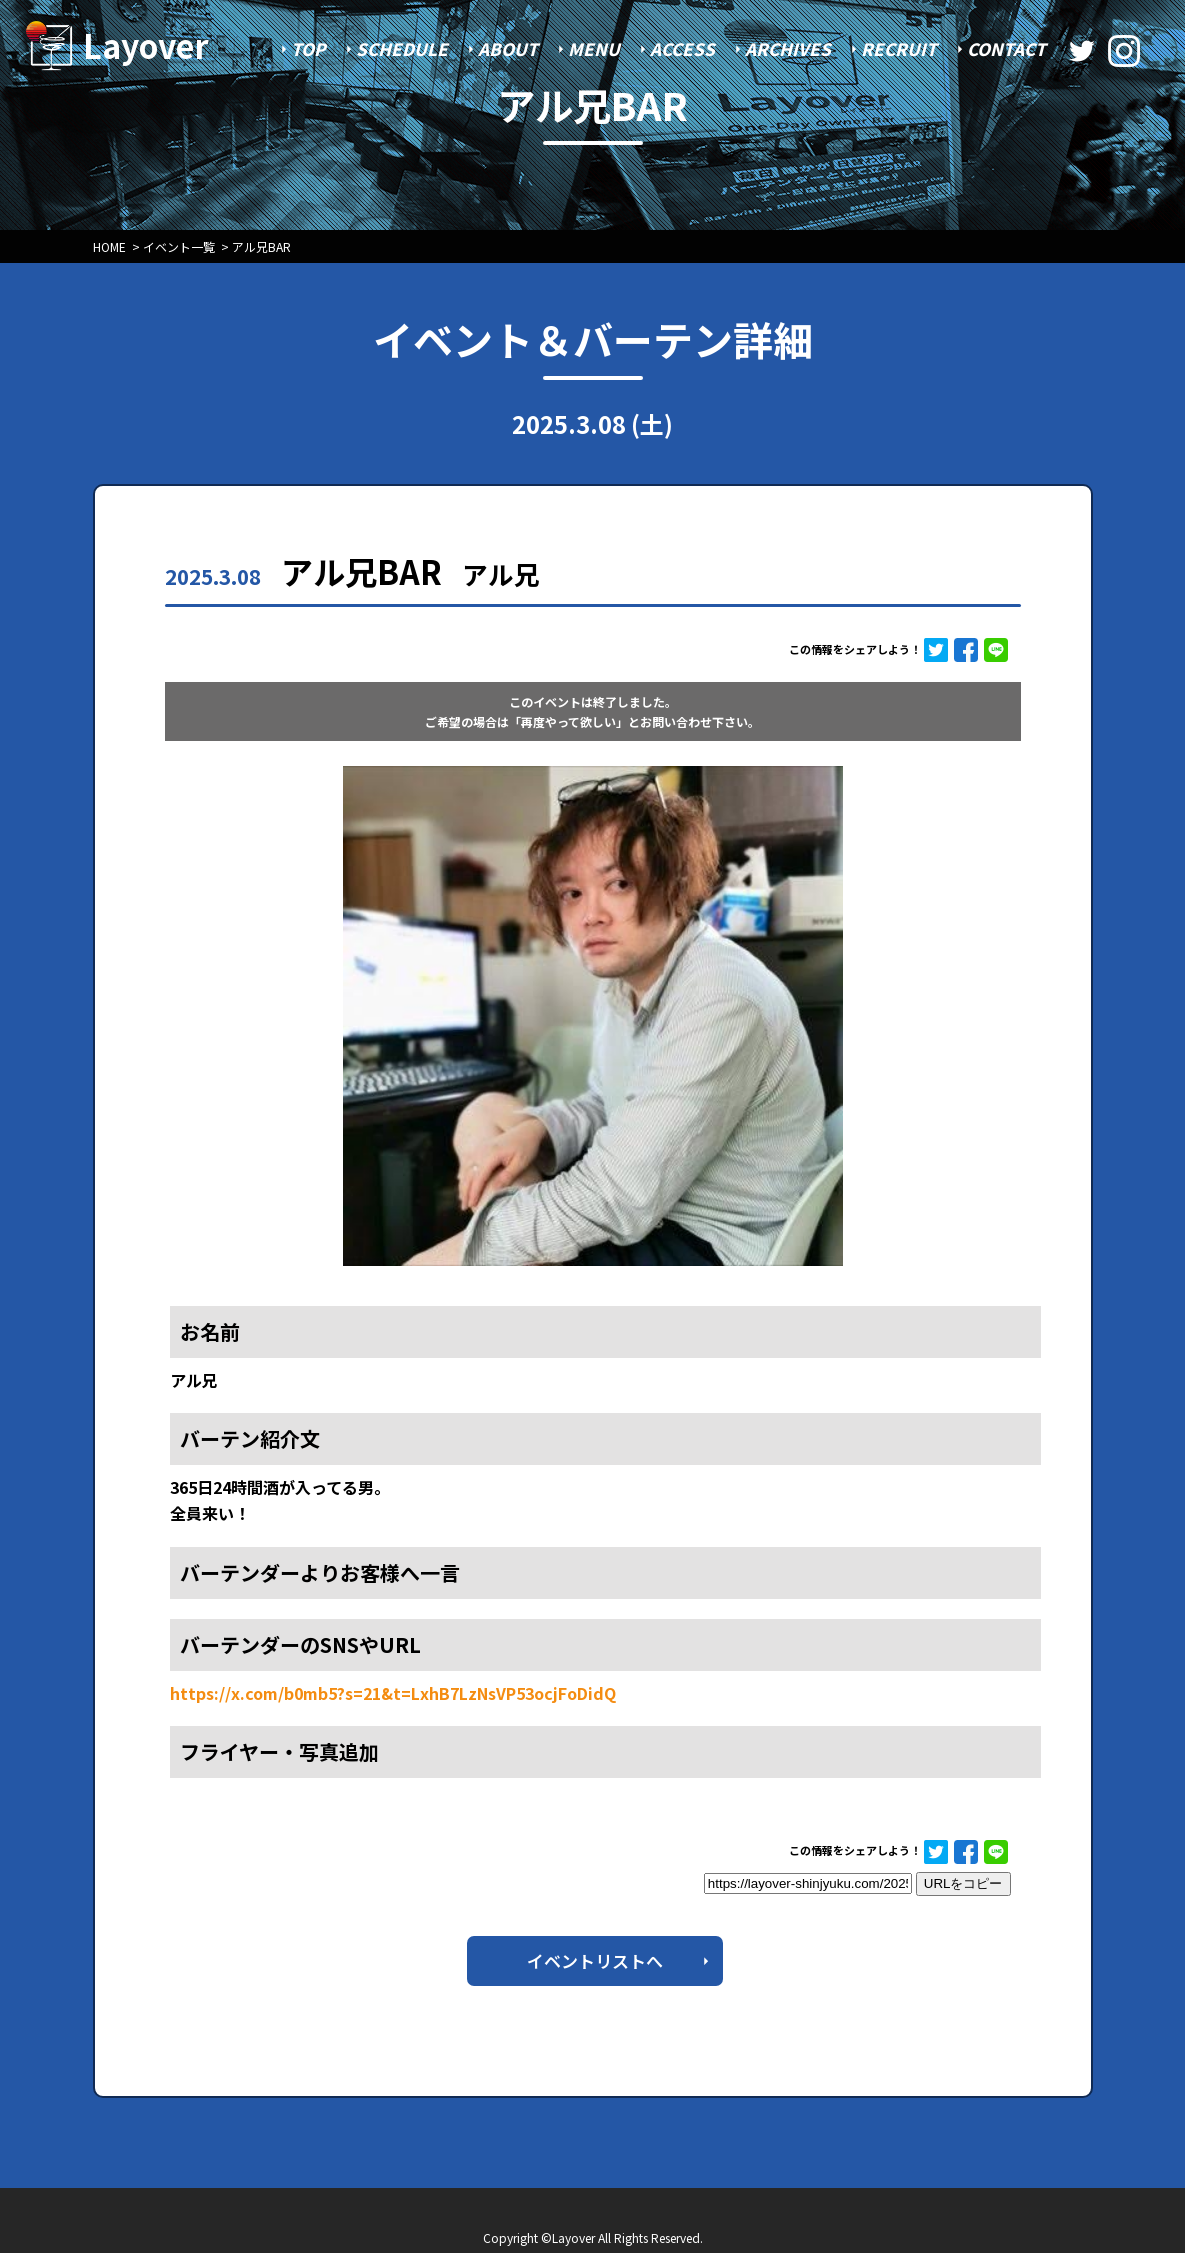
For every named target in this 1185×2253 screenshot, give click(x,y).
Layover (146, 45)
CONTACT (1006, 48)
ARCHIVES (788, 48)
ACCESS (682, 48)
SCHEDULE (402, 48)
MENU (594, 48)
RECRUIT (899, 48)
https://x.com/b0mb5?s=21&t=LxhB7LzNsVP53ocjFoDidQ (393, 1693)
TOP (308, 48)
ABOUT (508, 48)
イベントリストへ (595, 1960)
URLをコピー (963, 1883)
